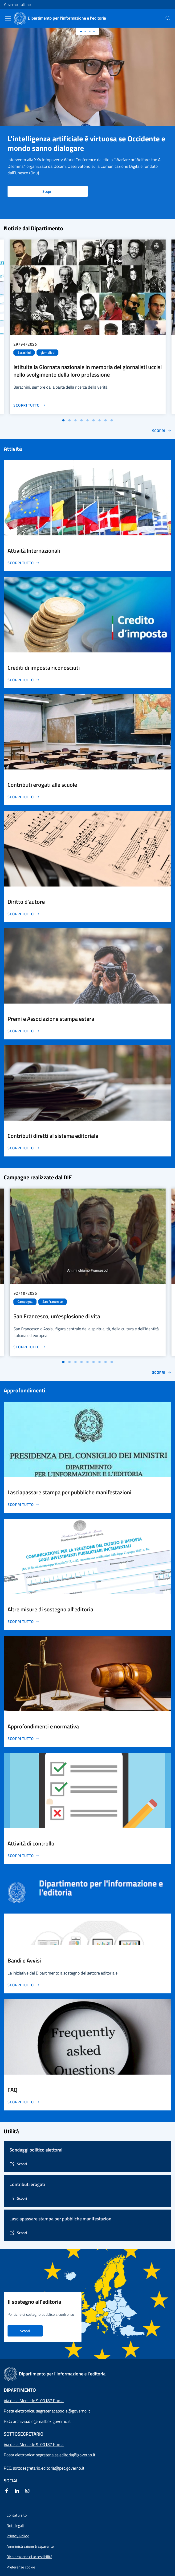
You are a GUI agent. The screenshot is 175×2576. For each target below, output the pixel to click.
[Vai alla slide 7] (99, 420)
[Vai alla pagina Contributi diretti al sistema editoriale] (24, 1148)
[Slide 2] (89, 31)
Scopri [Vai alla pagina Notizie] (161, 430)
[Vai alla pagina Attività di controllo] (24, 1855)
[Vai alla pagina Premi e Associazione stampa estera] (24, 1031)
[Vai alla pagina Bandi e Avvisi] (24, 1985)
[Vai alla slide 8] (105, 420)
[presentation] (168, 18)
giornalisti (47, 352)
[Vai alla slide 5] (87, 420)
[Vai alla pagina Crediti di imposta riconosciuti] (24, 680)
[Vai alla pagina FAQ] (24, 2102)
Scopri (47, 191)
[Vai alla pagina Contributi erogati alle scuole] (24, 797)
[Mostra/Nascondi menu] (8, 18)
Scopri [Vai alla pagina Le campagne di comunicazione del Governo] (161, 1372)
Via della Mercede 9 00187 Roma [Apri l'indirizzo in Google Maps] (34, 2400)
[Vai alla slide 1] (63, 420)
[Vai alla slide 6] (93, 420)
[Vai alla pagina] (18, 2164)
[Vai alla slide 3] (75, 420)
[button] (21, 2567)
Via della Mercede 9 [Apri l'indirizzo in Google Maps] (22, 2444)
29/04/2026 (25, 344)
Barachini (24, 352)
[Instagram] (28, 2491)
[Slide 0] (81, 31)
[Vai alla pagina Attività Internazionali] (24, 563)
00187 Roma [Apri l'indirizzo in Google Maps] (52, 2444)
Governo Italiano (17, 4)
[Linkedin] (18, 2491)
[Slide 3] (94, 31)
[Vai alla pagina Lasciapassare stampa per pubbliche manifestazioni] (24, 1504)
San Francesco (52, 1301)
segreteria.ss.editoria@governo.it (65, 2455)
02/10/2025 (25, 1293)
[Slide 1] (85, 31)
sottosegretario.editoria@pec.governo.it (48, 2468)
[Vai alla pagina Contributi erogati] (18, 2198)
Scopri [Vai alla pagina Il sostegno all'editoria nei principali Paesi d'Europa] (25, 2331)
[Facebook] (7, 2491)
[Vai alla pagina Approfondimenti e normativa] (24, 1738)
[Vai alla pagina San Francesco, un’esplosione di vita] (29, 1347)
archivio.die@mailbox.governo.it (42, 2421)
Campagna (25, 1301)
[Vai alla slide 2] (69, 420)
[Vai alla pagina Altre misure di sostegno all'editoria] (24, 1621)
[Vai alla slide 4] (81, 420)
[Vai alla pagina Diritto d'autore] (24, 914)
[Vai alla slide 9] (111, 420)
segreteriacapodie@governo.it (63, 2411)
